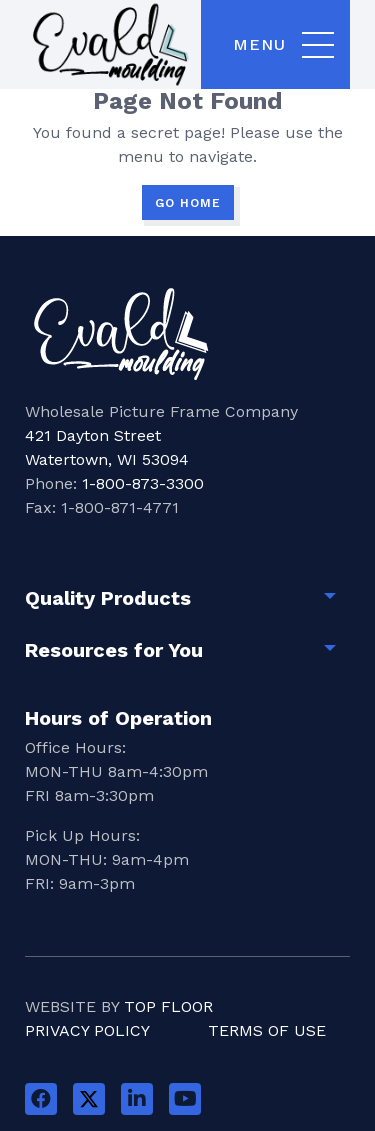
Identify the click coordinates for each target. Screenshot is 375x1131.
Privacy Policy (87, 1030)
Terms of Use (267, 1030)
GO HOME (188, 203)
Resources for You (114, 650)
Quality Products (108, 598)
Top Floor (168, 1006)
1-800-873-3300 (143, 483)
